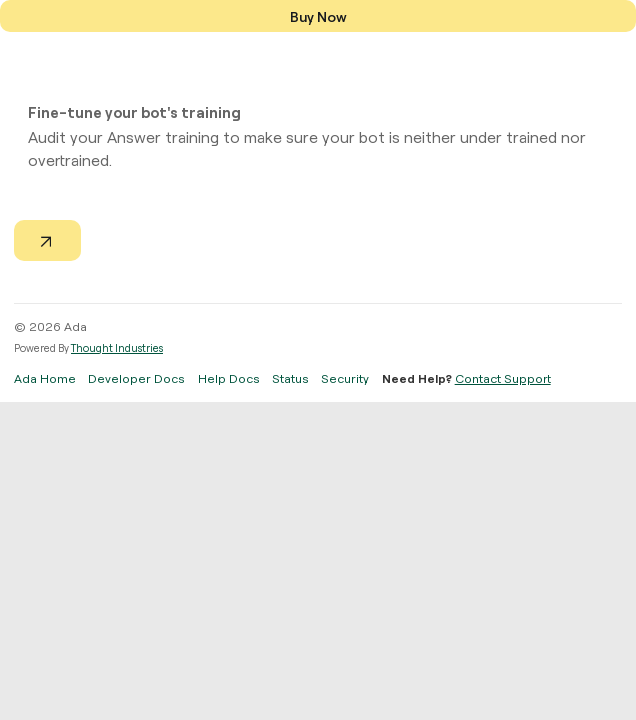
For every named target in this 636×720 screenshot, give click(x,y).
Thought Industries (117, 348)
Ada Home (45, 378)
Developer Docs (136, 378)
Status (290, 378)
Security (345, 378)
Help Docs (229, 378)
